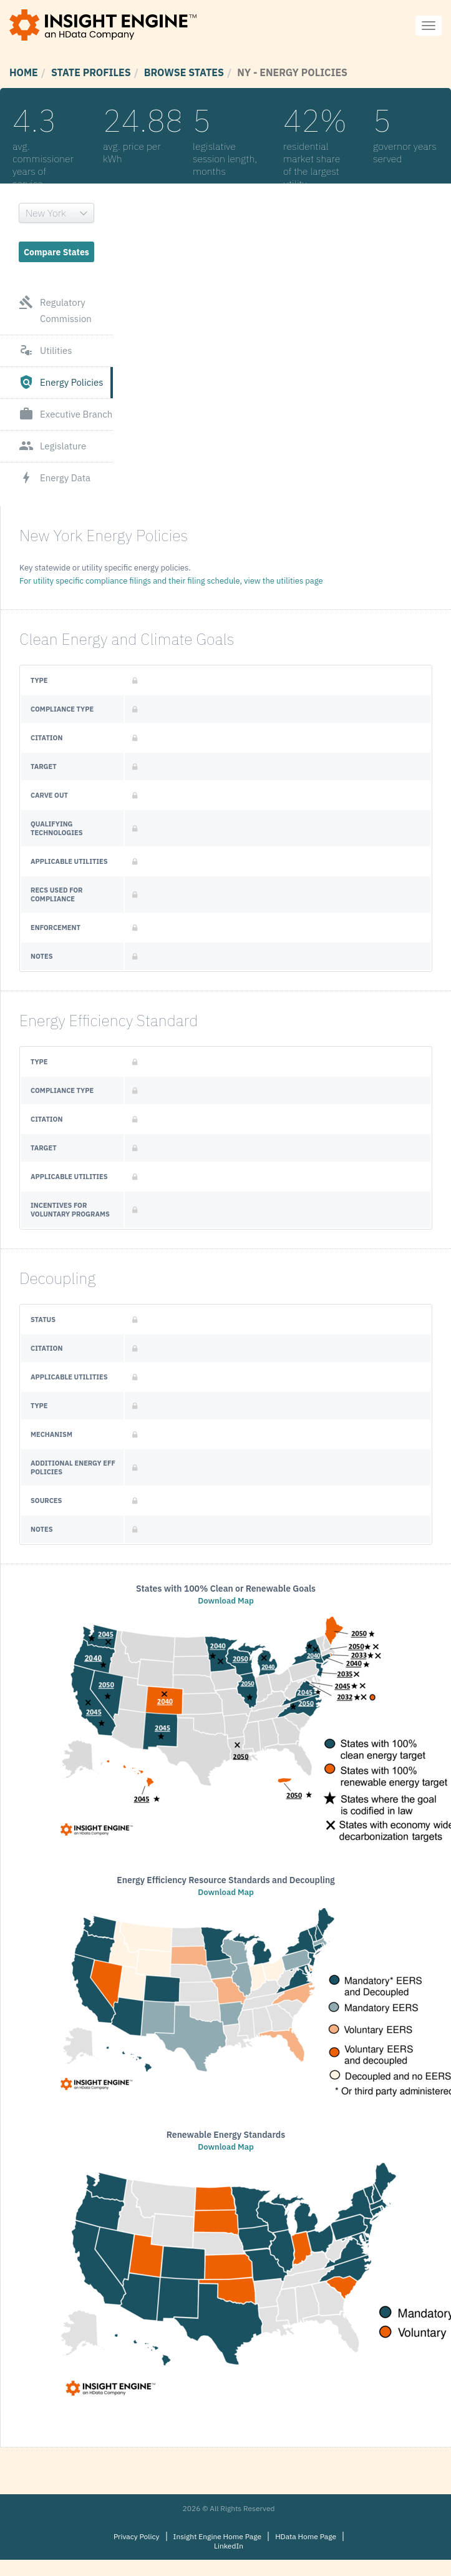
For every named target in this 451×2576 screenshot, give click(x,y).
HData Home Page (305, 2536)
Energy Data (54, 478)
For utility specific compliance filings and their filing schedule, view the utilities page (171, 580)
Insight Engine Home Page (217, 2536)
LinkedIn (228, 2545)
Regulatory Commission (55, 311)
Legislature (52, 446)
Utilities (45, 351)
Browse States (184, 72)
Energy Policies (61, 383)
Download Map (225, 1600)
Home (23, 72)
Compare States (56, 252)
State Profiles (91, 72)
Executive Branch (65, 414)
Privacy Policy (137, 2536)
